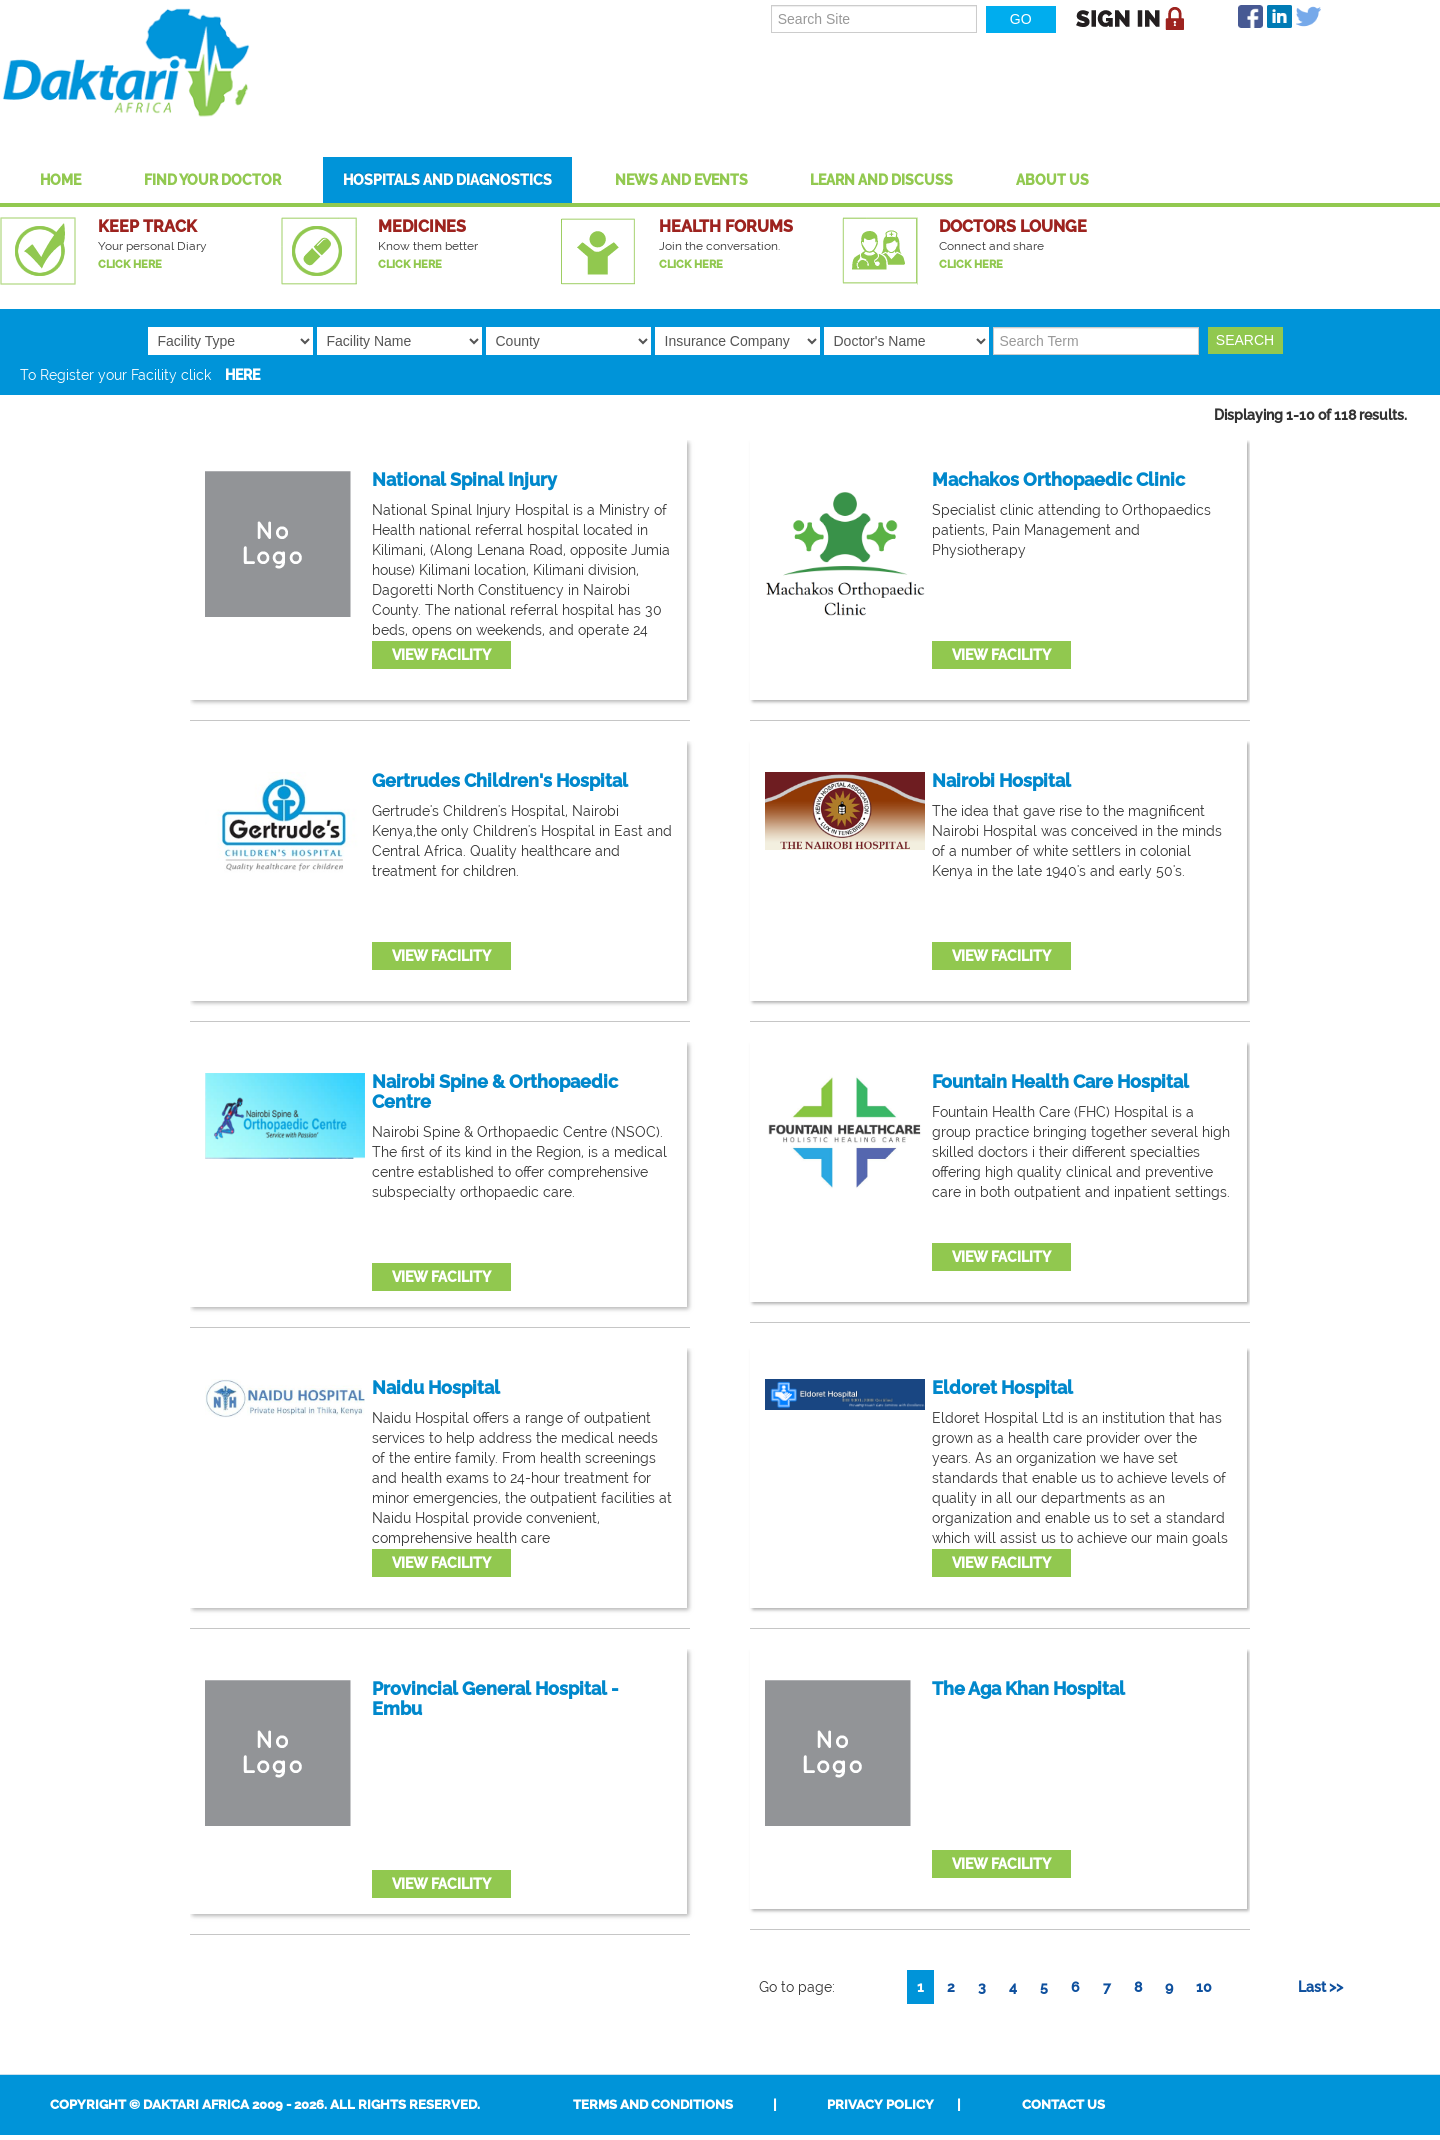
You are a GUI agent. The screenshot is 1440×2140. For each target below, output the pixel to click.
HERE (242, 375)
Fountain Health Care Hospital (1060, 1082)
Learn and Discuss (881, 180)
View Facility (441, 655)
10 (1204, 1987)
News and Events (681, 180)
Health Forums (726, 226)
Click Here (130, 264)
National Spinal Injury (464, 480)
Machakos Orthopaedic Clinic (1058, 480)
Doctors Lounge (1013, 226)
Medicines (422, 226)
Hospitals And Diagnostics (447, 180)
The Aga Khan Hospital (1028, 1689)
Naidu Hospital (436, 1388)
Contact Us (1063, 2104)
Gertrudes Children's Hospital (500, 781)
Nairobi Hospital (1001, 781)
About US (1052, 180)
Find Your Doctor (212, 180)
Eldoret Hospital (1002, 1388)
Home (60, 180)
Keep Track (147, 226)
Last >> (1320, 1987)
